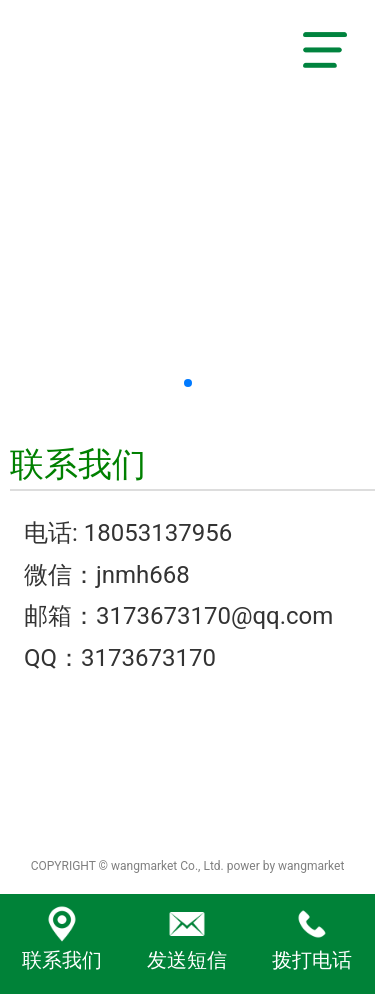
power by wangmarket (286, 866)
